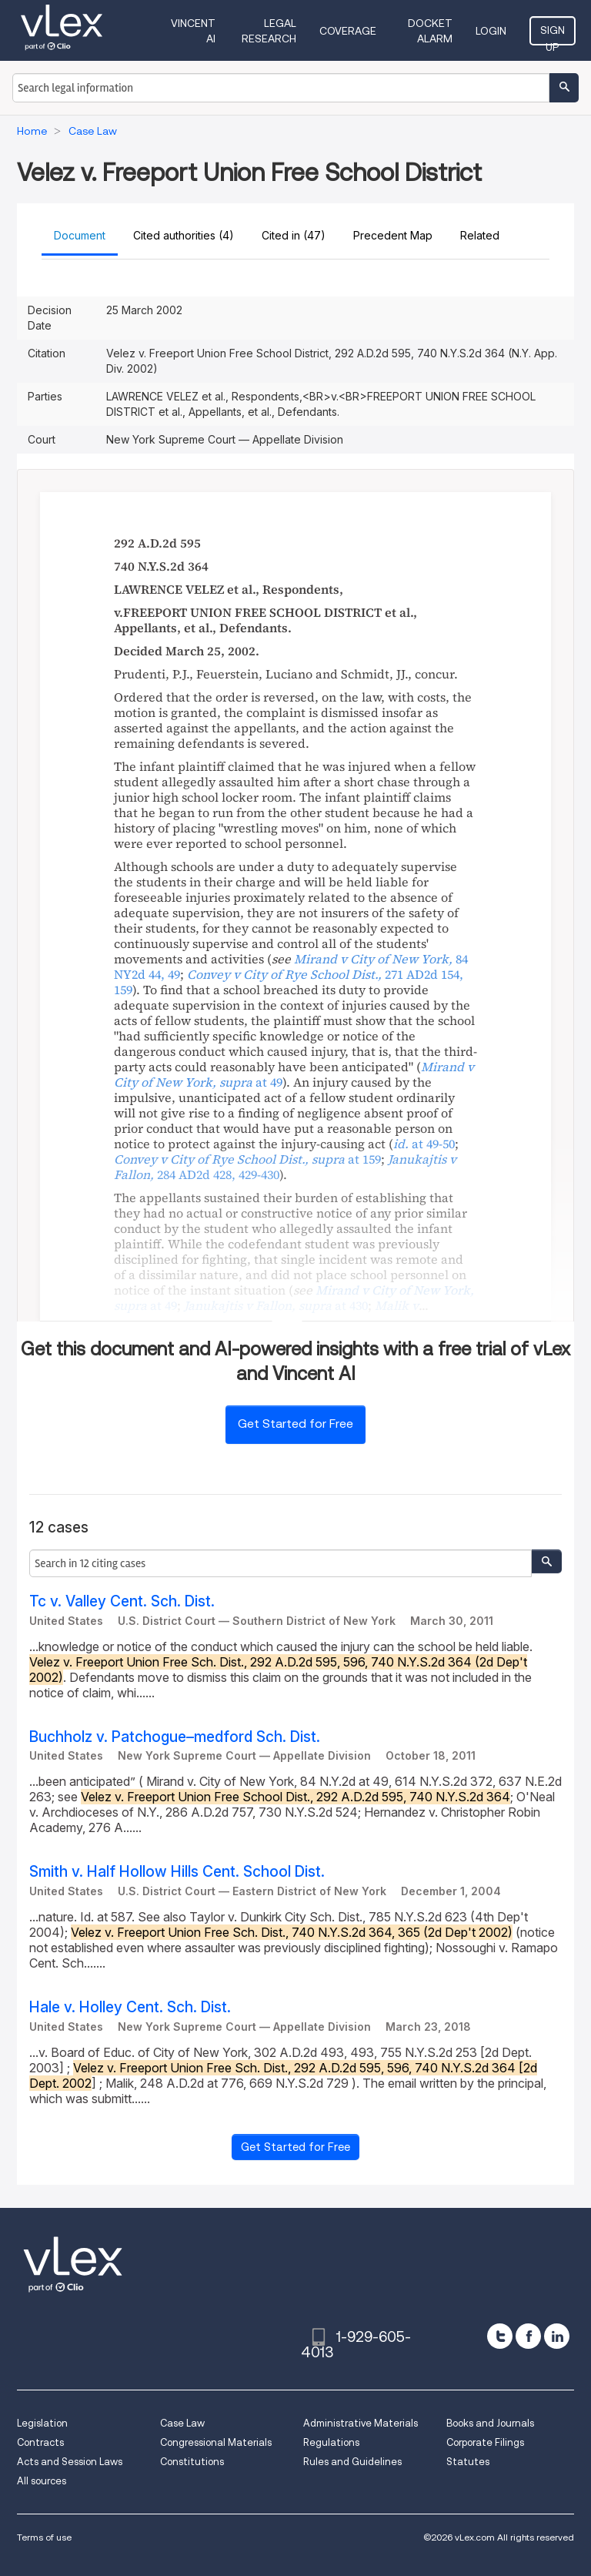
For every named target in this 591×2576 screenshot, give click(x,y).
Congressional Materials (216, 2442)
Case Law (182, 2423)
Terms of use (44, 2537)
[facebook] (528, 2336)
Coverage (347, 31)
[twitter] (500, 2336)
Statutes (467, 2461)
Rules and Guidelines (352, 2461)
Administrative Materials (360, 2423)
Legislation (42, 2423)
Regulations (331, 2442)
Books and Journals (490, 2423)
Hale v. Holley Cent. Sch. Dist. (130, 2007)
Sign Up (552, 34)
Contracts (40, 2442)
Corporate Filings (485, 2442)
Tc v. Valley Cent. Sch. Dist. (122, 1601)
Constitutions (192, 2461)
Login (491, 31)
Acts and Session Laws (69, 2461)
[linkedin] (556, 2336)
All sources (41, 2481)
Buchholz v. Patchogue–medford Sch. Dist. (174, 1737)
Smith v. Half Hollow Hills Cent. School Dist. (177, 1872)
